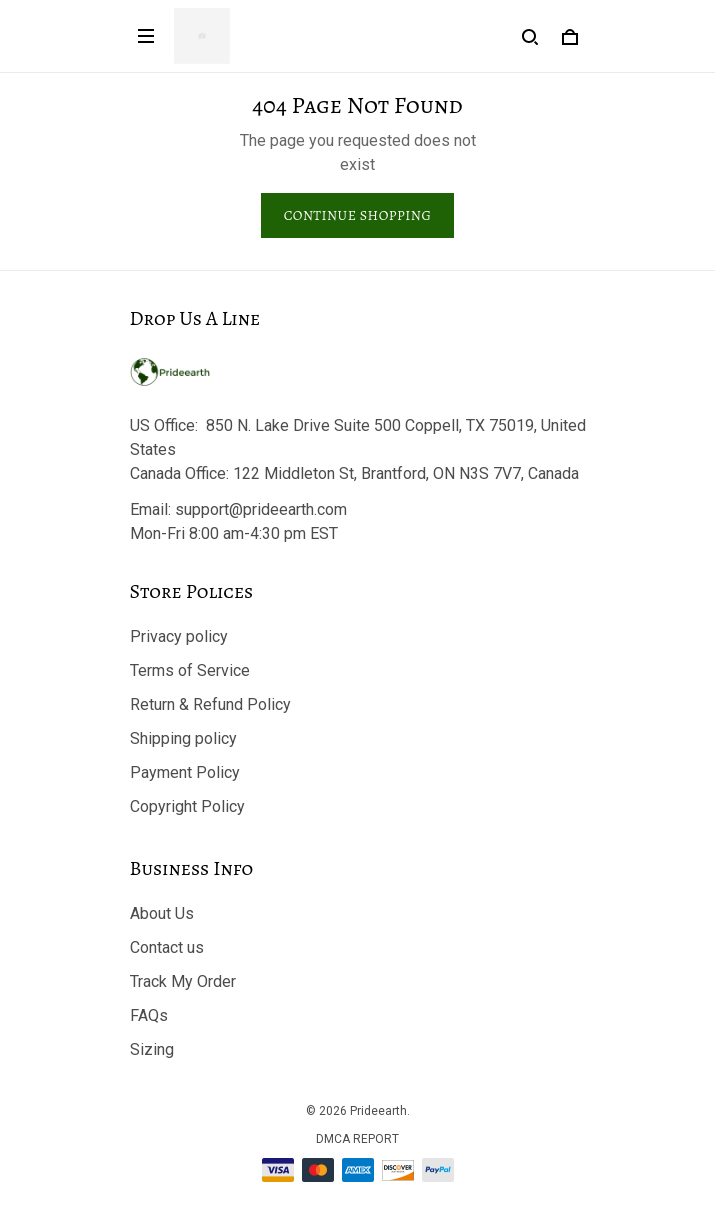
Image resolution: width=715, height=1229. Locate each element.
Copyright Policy (187, 806)
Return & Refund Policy (210, 704)
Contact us (167, 947)
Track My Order (183, 981)
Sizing (152, 1049)
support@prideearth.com (261, 509)
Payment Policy (185, 772)
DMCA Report (357, 1139)
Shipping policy (183, 738)
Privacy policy (179, 636)
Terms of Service (190, 670)
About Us (162, 913)
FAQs (149, 1015)
